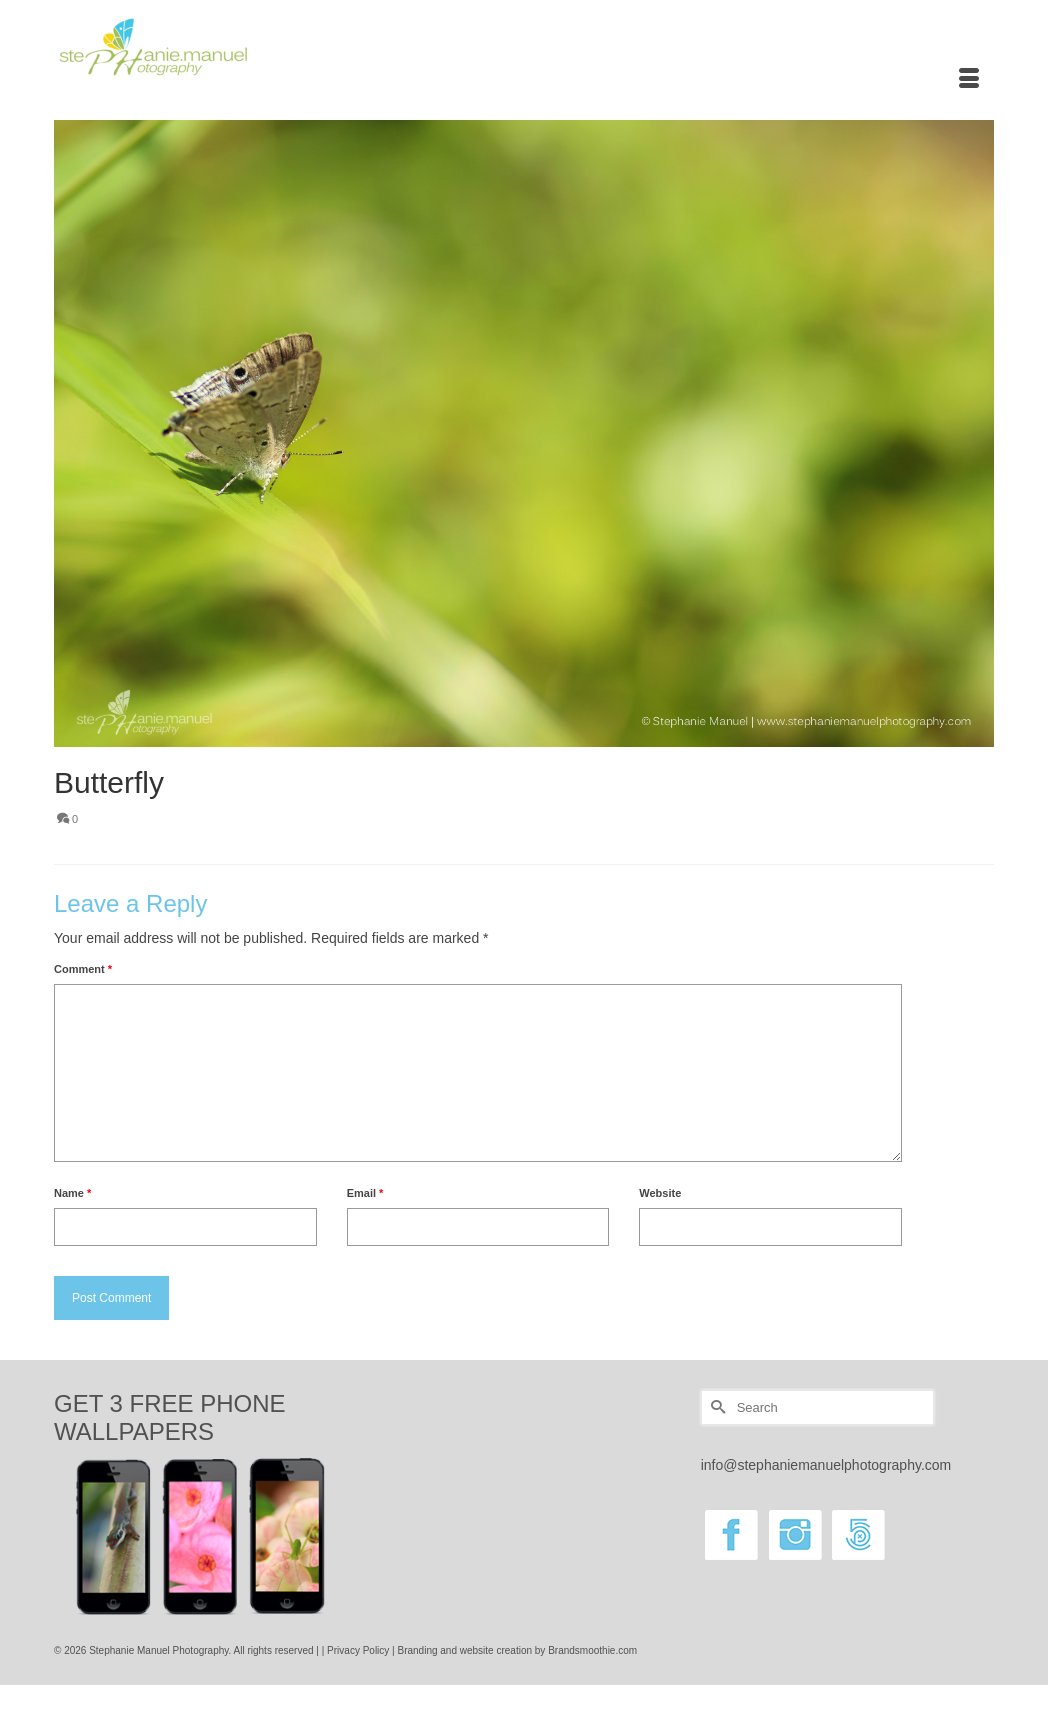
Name (72, 1193)
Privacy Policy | (362, 1650)
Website (660, 1193)
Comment (83, 969)
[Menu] (969, 80)
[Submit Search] (716, 1407)
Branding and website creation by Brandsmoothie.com (518, 1650)
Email (365, 1193)
